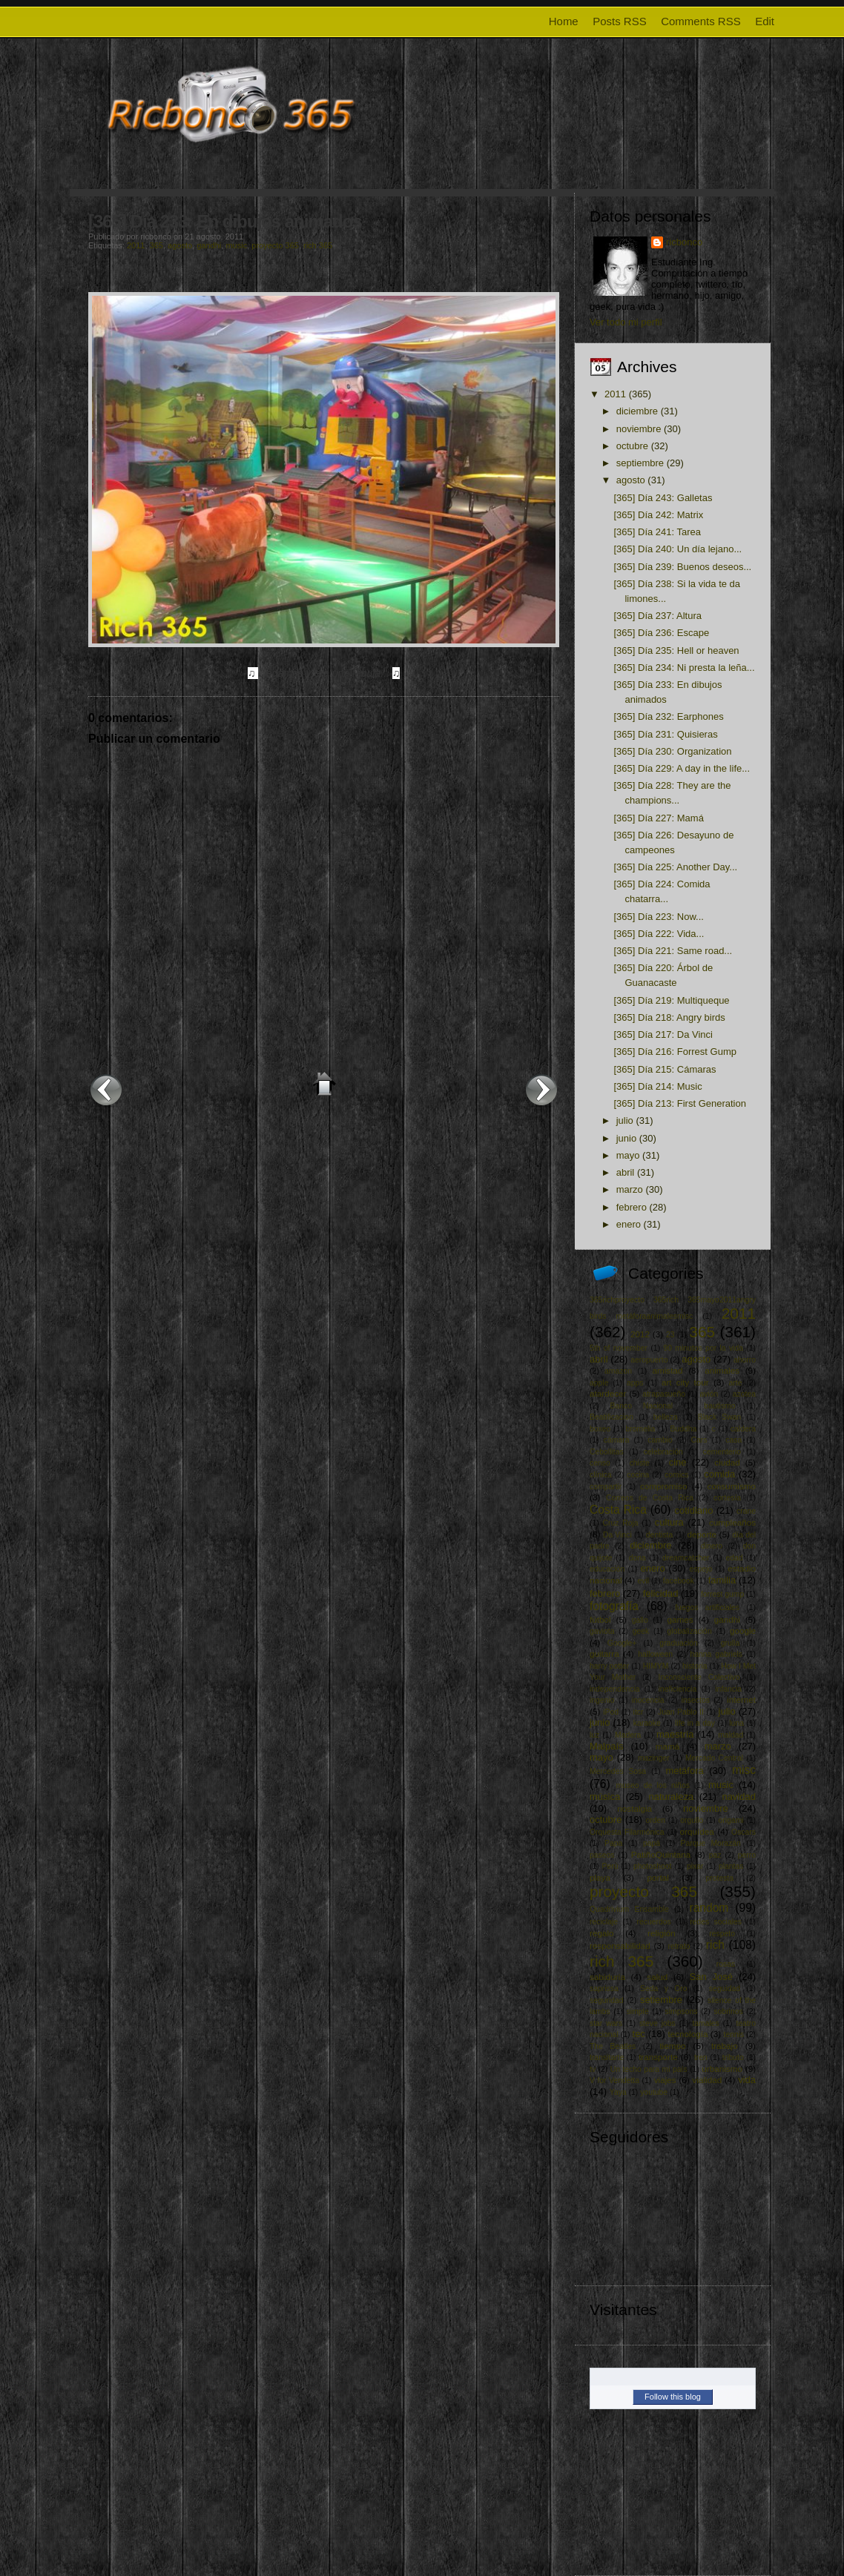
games (680, 1619)
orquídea (697, 1831)
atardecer (608, 1393)
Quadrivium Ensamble (629, 1909)
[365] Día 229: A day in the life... (681, 768)
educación (607, 1569)
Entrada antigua (541, 1089)
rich (715, 1944)
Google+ (622, 1643)
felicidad (661, 1593)
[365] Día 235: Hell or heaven (676, 650)
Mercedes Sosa (618, 1771)
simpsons (681, 2011)
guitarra (604, 1653)
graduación (678, 1643)
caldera (743, 1429)
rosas (725, 1964)
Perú (610, 1866)
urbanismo (722, 2068)
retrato (678, 1946)
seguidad (724, 1988)
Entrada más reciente (106, 1089)
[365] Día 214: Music (657, 1086)
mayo (628, 1155)
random (708, 1907)
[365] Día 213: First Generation (679, 1103)
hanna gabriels (716, 1654)
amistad (668, 1370)
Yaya (618, 2092)
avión (708, 1394)
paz (715, 1855)
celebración (663, 1452)
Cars (699, 1440)
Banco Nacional (641, 1406)
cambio (660, 1440)
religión (661, 1933)
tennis (734, 2034)
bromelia (640, 1429)
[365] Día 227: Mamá (658, 818)
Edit (764, 21)
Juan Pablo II (681, 1712)
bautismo (719, 1406)
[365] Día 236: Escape (661, 632)
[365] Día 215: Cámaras (664, 1069)
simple (638, 2011)
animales (722, 1370)
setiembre (661, 1999)
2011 (136, 245)
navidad (739, 1796)
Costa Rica (618, 1509)
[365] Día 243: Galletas (662, 497)
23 (670, 1335)
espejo (701, 1569)
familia (722, 1580)
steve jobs (657, 2023)
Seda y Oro (663, 1988)
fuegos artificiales (707, 1607)
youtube (653, 2092)
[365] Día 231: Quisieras (665, 734)
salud (657, 1976)
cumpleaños (732, 1522)
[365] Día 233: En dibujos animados (225, 221)
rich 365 (317, 245)
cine (678, 1462)
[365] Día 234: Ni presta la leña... (683, 667)
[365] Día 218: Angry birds (669, 1017)
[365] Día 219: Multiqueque (671, 1000)
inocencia (648, 1700)
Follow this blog (672, 2396)
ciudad (726, 1462)
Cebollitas (607, 1452)
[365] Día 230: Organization (672, 751)
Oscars (743, 1832)
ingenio (602, 1700)
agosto (180, 245)
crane (746, 1511)
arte (735, 1383)
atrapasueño (663, 1394)
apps (635, 1383)
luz (594, 1735)
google (743, 1630)
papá (651, 1843)
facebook (678, 1581)
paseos (602, 1855)
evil (644, 1581)
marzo (629, 1189)
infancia (728, 1689)
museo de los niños (652, 1785)
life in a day (695, 1723)
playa (600, 1877)
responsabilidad (620, 1945)
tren (701, 2057)
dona (637, 1558)
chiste (640, 1463)
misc (744, 1770)
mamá (667, 1746)
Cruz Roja (620, 1523)
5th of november (618, 1348)
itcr (638, 1712)
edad (734, 1558)
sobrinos (727, 2011)
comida (719, 1474)
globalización (689, 1631)
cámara (617, 1440)
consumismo (731, 1486)
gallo (640, 1620)
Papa (613, 1843)
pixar (695, 1866)
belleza (665, 1417)
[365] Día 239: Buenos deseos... (682, 566)
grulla (730, 1643)
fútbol (600, 1619)
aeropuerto (648, 1360)
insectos (696, 1700)
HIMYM (656, 1666)
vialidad (707, 2080)
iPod (611, 1712)
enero (628, 1224)
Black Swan (720, 1417)
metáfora (684, 1770)
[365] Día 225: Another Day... (675, 867)
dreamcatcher (686, 1558)
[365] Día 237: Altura (657, 615)
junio (626, 1138)
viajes (665, 2080)
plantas (731, 1866)
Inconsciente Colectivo (699, 1677)
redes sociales (716, 1922)
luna (736, 1723)
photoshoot (652, 1866)
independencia (615, 1689)
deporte (701, 1534)
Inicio (324, 1084)
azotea (744, 1394)
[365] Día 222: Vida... (658, 933)
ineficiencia (677, 1689)
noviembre (639, 428)
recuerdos (654, 1922)
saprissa (604, 1988)
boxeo (600, 1429)
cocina (638, 1475)
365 (156, 245)
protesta (719, 1878)
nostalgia (634, 1808)
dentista (659, 1535)
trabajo (724, 2045)
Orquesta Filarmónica (627, 1832)
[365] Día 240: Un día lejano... (677, 548)
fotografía (614, 1606)
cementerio (722, 1452)
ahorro (744, 1360)
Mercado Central (714, 1758)
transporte (658, 2057)
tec (639, 2033)
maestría (675, 1734)
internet (741, 1699)
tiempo (672, 2045)
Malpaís (607, 1746)
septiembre (640, 462)
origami (731, 1820)
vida (747, 2079)
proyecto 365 (275, 245)
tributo (733, 2057)
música (605, 1796)
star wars (606, 2023)
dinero (711, 1546)
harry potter (609, 1666)
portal (658, 1877)
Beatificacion (611, 1417)
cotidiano (693, 1510)
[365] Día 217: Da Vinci (662, 1034)
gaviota (602, 1631)
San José (711, 1976)
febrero (631, 1207)
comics (676, 1475)
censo (600, 1463)
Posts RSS (620, 21)
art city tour (685, 1382)
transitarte (607, 2057)
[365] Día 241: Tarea (657, 531)
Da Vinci (617, 1535)
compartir (606, 1487)
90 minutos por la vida (703, 1348)
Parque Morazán (711, 1843)
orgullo (691, 1820)
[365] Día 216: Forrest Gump (674, 1051)
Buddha (683, 1429)
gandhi (209, 245)
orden (655, 1820)
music (236, 245)
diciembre (637, 411)
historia (695, 1666)
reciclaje (604, 1922)
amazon (618, 1371)
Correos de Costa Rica (649, 1498)
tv (593, 2069)
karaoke (647, 1723)
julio (624, 1120)
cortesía (727, 1498)
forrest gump (722, 1594)
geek (641, 1631)
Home (563, 21)
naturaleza (670, 1796)
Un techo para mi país (649, 2069)
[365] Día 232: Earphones (668, 716)
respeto (722, 1934)
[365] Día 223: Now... (658, 916)
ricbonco (684, 242)
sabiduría (607, 1976)
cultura (669, 1522)
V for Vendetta (614, 2080)
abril (625, 1172)
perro (747, 1855)
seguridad (607, 2000)
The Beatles (613, 2046)
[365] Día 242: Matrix (658, 514)
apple (599, 1383)
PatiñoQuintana (661, 1854)
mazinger (654, 1758)
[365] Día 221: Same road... (672, 950)
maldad (730, 1735)
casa (733, 1440)
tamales (705, 2023)
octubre (632, 445)
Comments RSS (701, 21)
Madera (628, 1735)
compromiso (664, 1486)
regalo (602, 1933)
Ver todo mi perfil (626, 322)
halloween (655, 1654)
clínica (600, 1475)
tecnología (688, 2034)
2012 (640, 1334)
